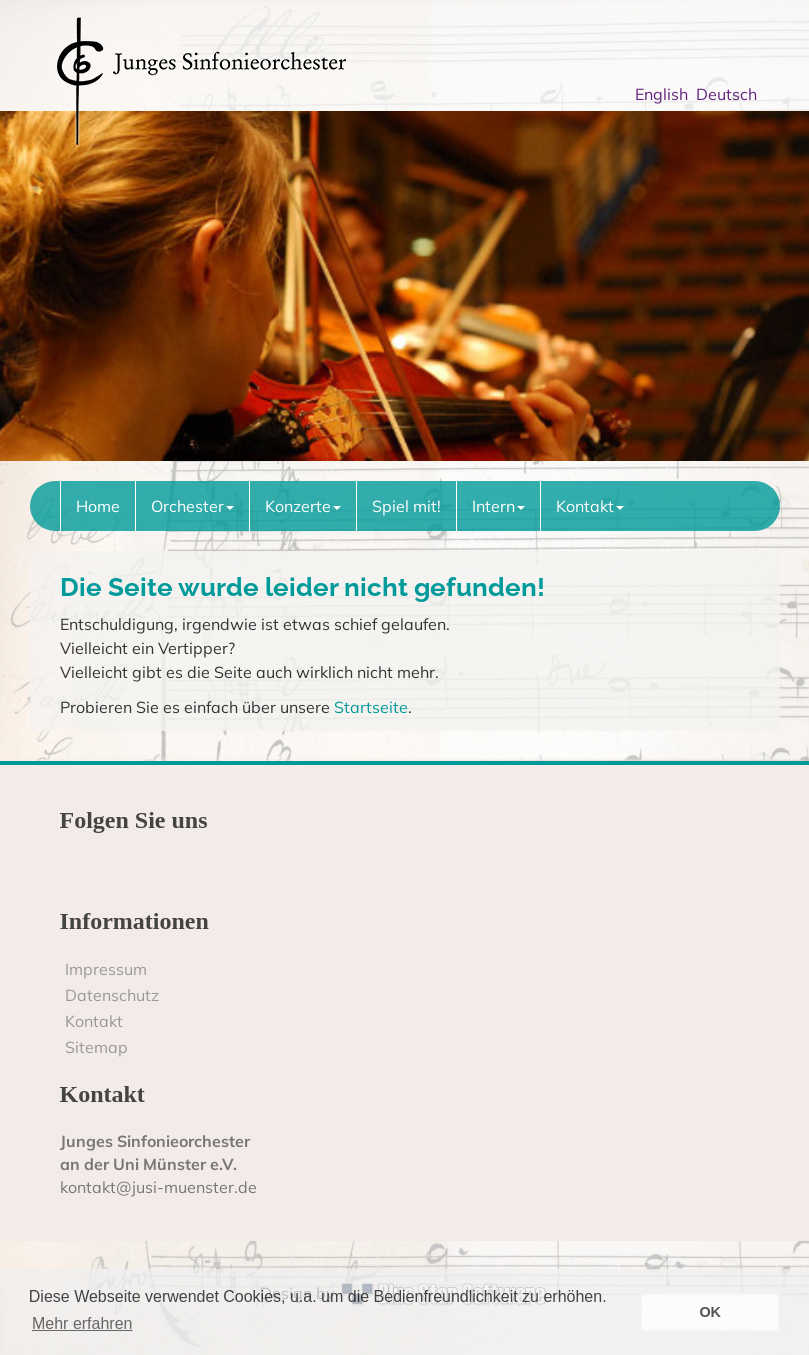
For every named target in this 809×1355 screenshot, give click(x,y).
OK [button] (710, 1312)
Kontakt (590, 506)
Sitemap (96, 1047)
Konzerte (303, 506)
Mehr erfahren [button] (82, 1323)
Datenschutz (112, 995)
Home (98, 506)
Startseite (371, 707)
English (665, 94)
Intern (498, 506)
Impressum (106, 969)
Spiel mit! (406, 506)
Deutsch (730, 94)
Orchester (192, 506)
